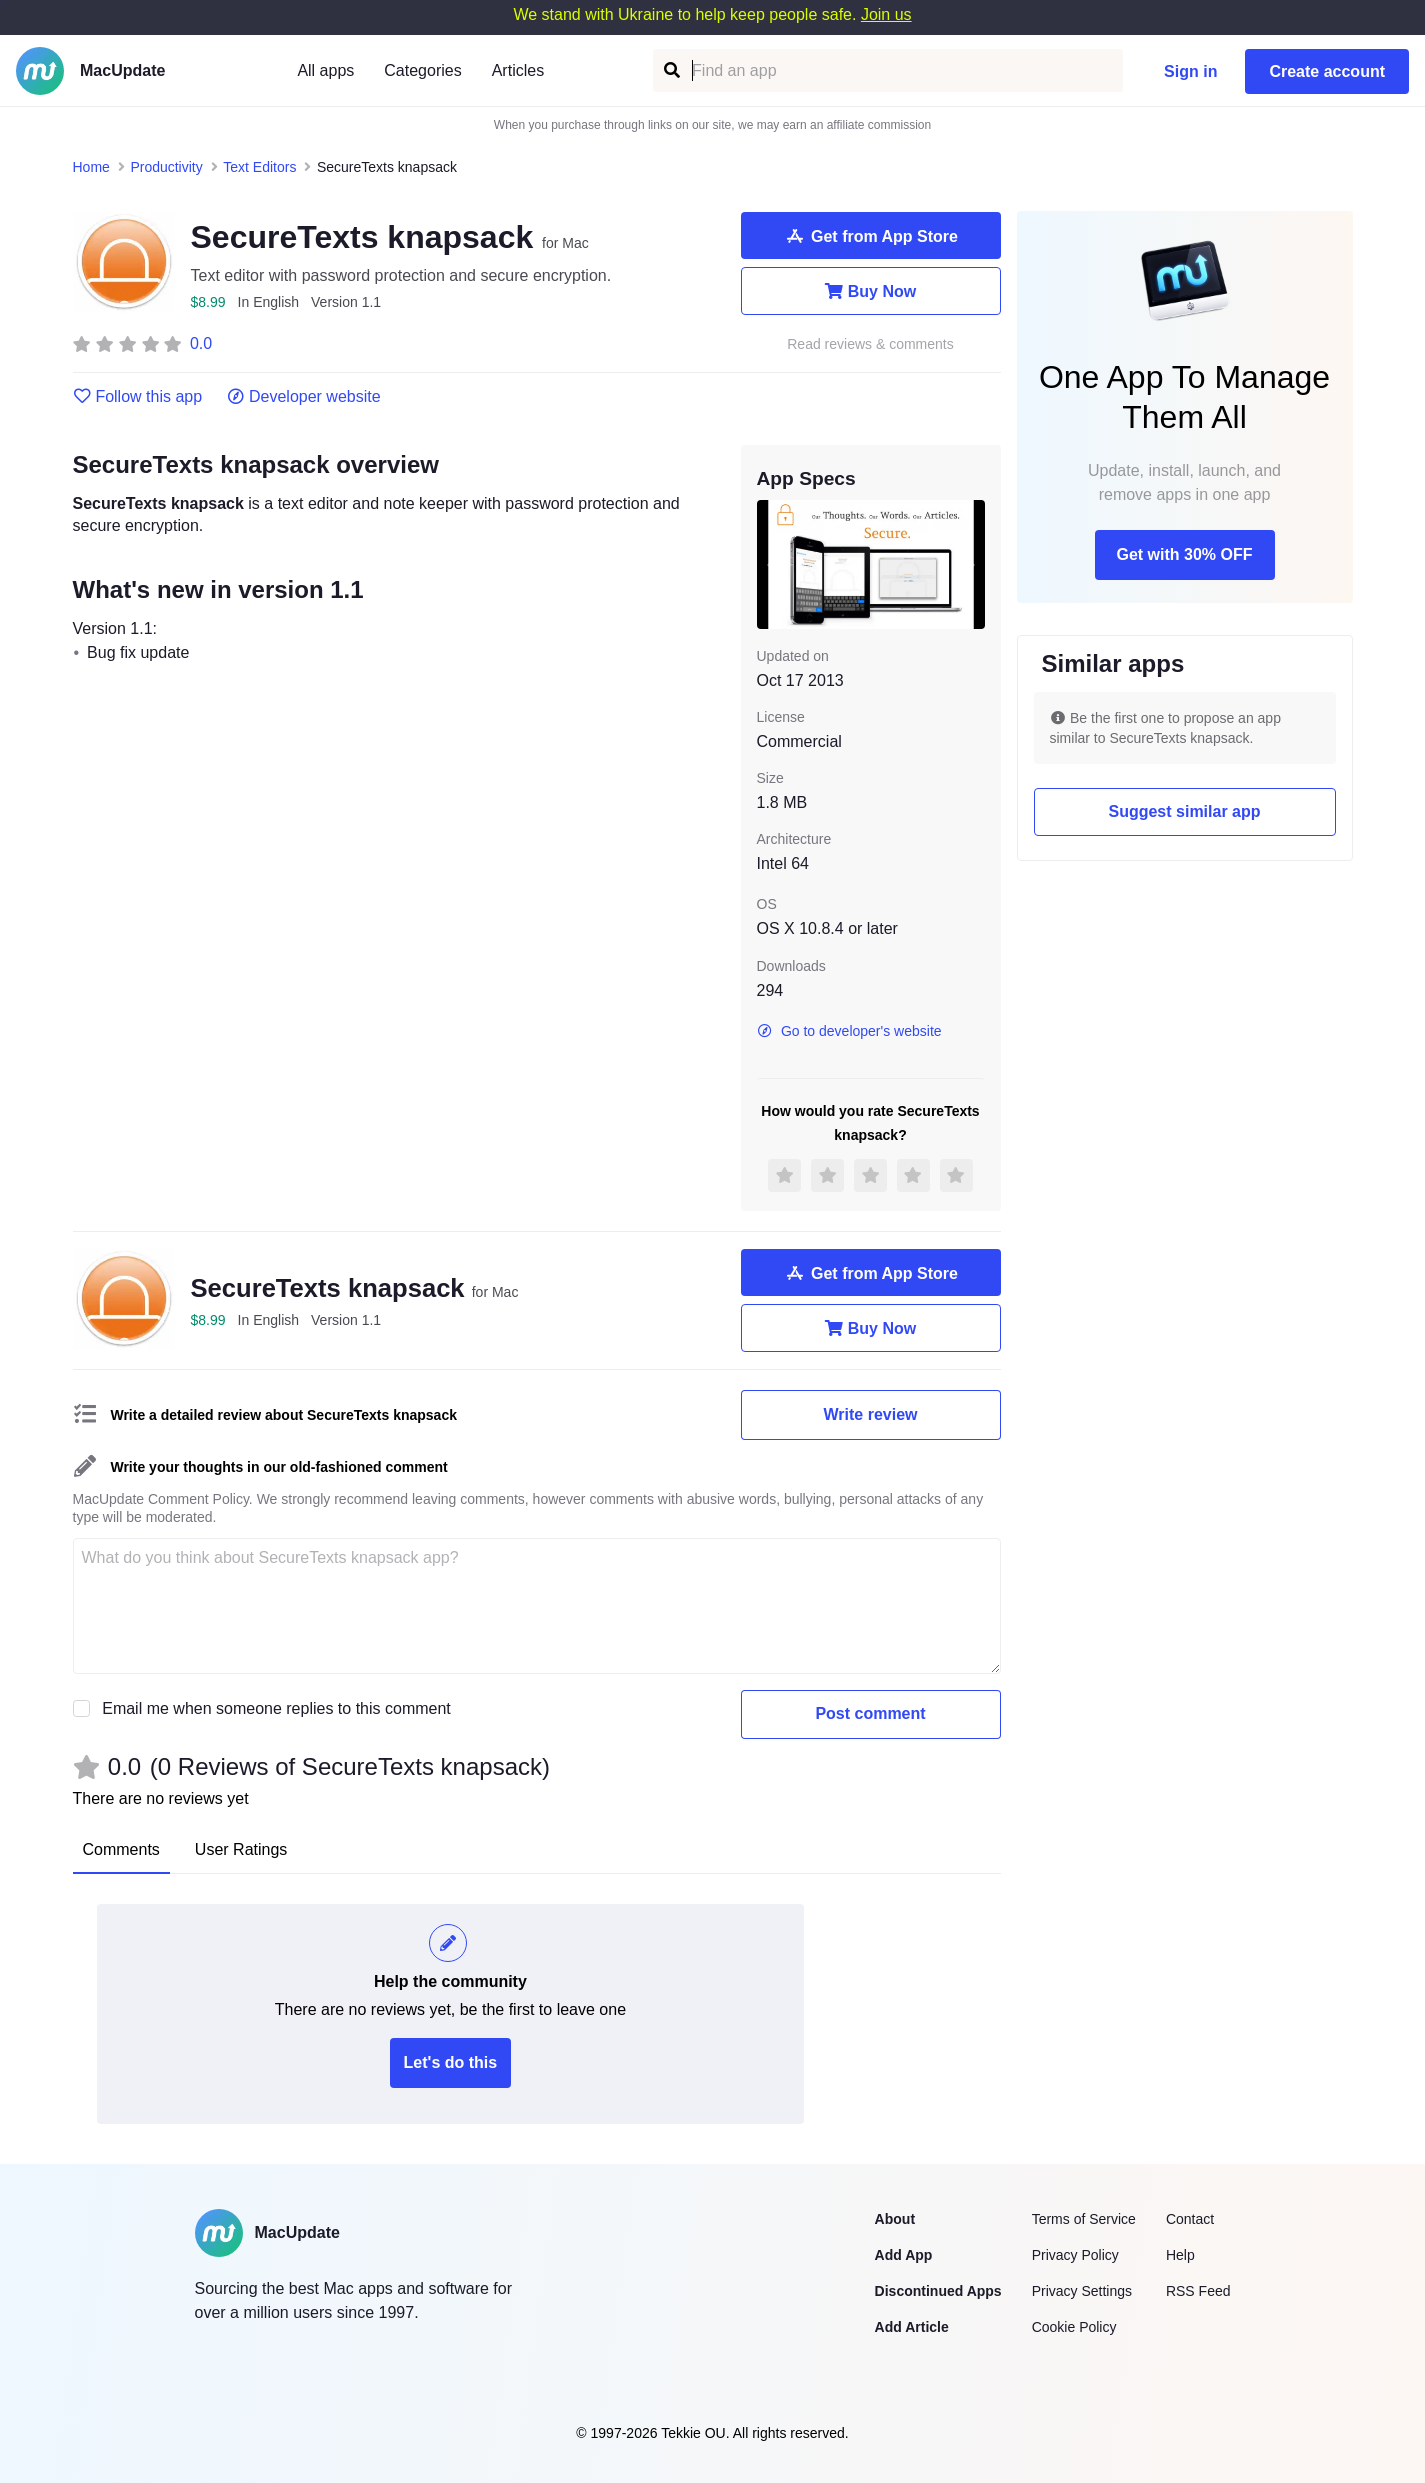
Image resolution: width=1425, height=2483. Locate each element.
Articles (518, 70)
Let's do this (451, 2062)
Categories (422, 70)
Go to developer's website (849, 1031)
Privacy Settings (1082, 2291)
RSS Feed (1198, 2291)
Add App (904, 2255)
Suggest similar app (1184, 811)
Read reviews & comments (870, 344)
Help (1180, 2255)
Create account (1327, 71)
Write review (871, 1414)
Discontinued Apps (938, 2291)
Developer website (303, 397)
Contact (1190, 2219)
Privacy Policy (1075, 2255)
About (895, 2219)
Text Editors (259, 167)
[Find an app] (670, 70)
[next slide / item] (971, 564)
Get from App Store (870, 236)
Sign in (1190, 71)
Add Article (912, 2327)
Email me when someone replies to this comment (276, 1708)
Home (91, 167)
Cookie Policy (1074, 2327)
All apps (325, 70)
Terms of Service (1084, 2219)
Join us (886, 14)
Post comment (870, 1713)
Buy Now (870, 291)
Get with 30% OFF (1184, 554)
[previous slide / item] (771, 564)
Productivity (166, 167)
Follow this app (138, 397)
